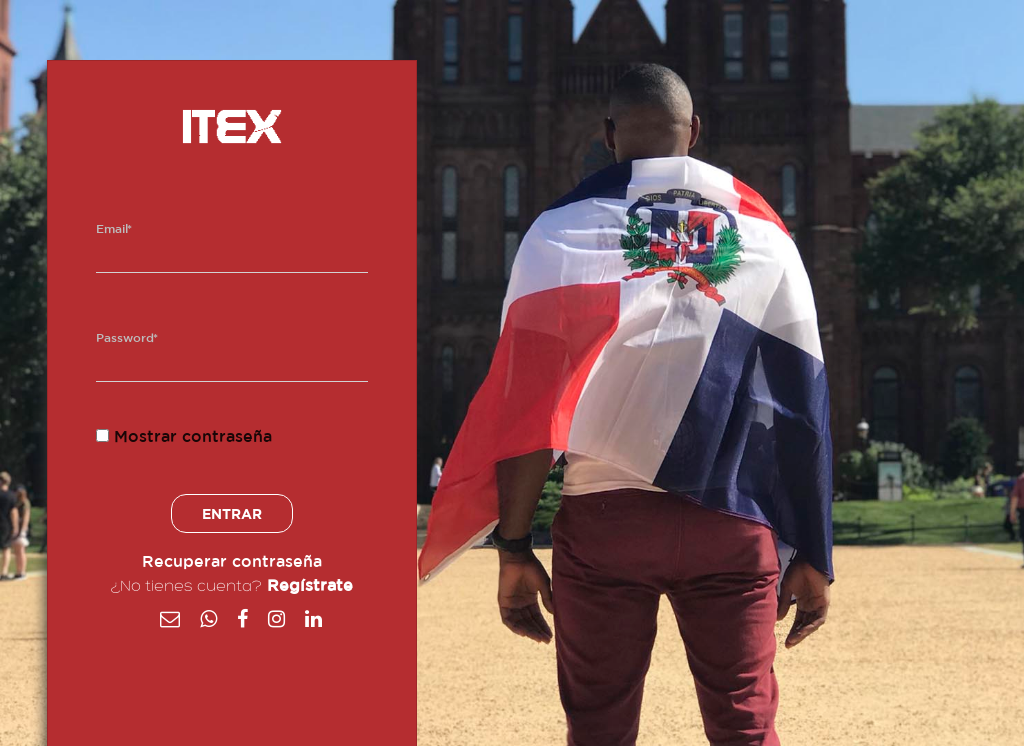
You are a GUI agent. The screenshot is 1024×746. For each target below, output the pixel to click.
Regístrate (310, 586)
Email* (114, 229)
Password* (127, 338)
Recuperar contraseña (232, 562)
